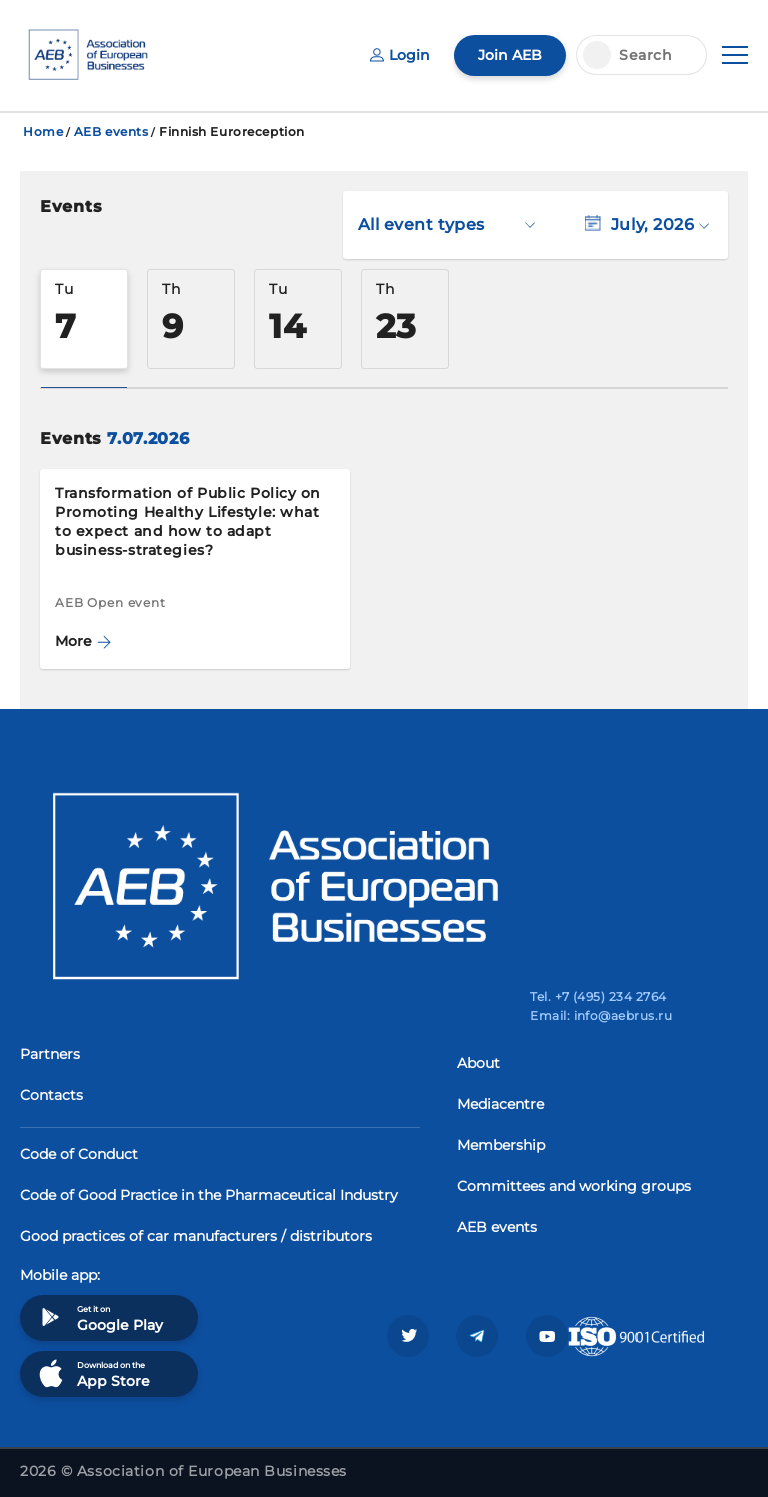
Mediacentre (500, 1104)
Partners (50, 1054)
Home (43, 131)
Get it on (99, 1317)
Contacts (51, 1095)
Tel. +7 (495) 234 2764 (598, 996)
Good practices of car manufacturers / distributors (196, 1236)
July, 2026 (647, 224)
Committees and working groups (574, 1186)
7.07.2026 (148, 438)
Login (400, 55)
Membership (501, 1145)
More (83, 641)
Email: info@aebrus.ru (601, 1015)
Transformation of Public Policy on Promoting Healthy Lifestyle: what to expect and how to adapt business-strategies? (188, 521)
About (478, 1063)
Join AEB (510, 55)
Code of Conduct (79, 1154)
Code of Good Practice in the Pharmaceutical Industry (209, 1195)
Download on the (92, 1373)
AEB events (111, 131)
